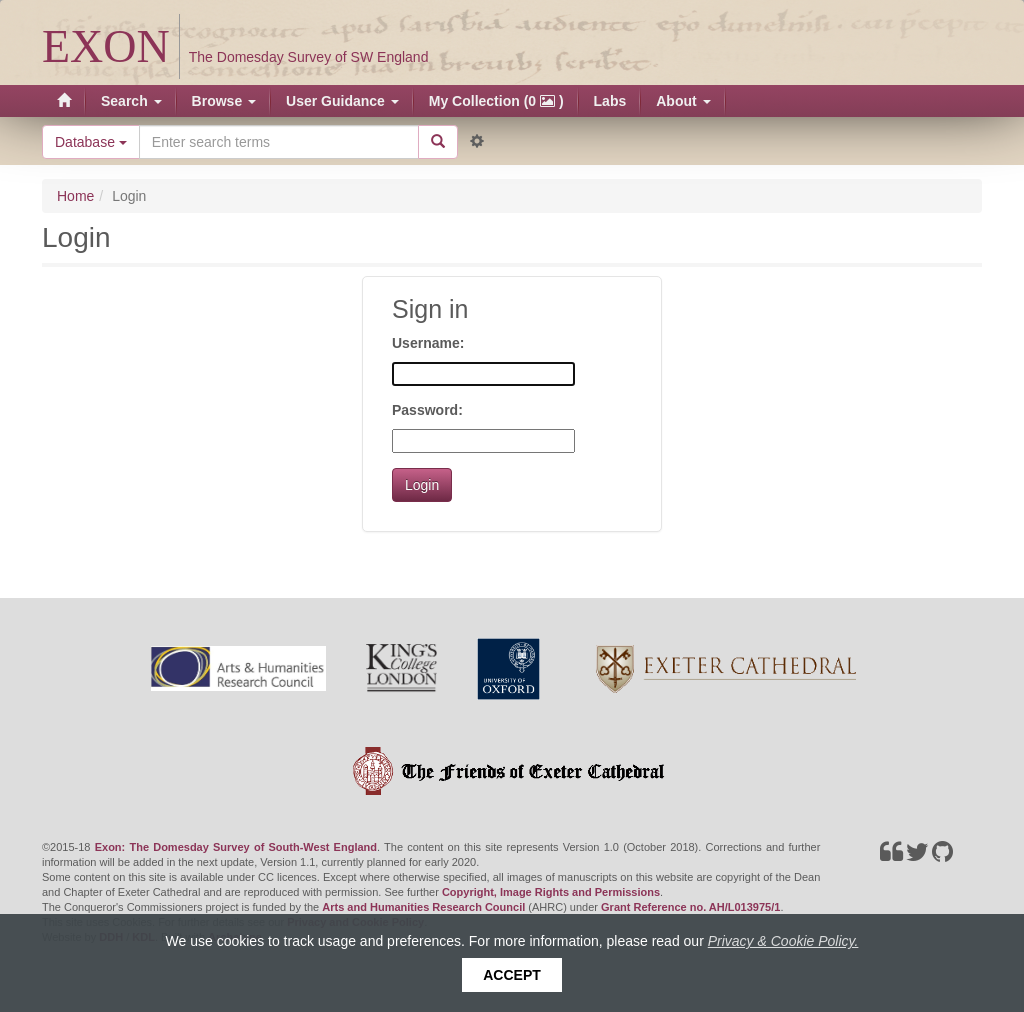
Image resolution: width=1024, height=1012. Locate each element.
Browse (224, 101)
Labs (610, 101)
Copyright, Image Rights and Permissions (551, 892)
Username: (428, 343)
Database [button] (91, 142)
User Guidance (342, 101)
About (683, 101)
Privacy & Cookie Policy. (783, 941)
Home (75, 196)
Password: (427, 410)
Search (131, 101)
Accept (512, 975)
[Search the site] (279, 142)
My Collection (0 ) (496, 101)
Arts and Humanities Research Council (423, 907)
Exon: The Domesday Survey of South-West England (236, 847)
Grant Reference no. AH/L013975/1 (690, 907)
